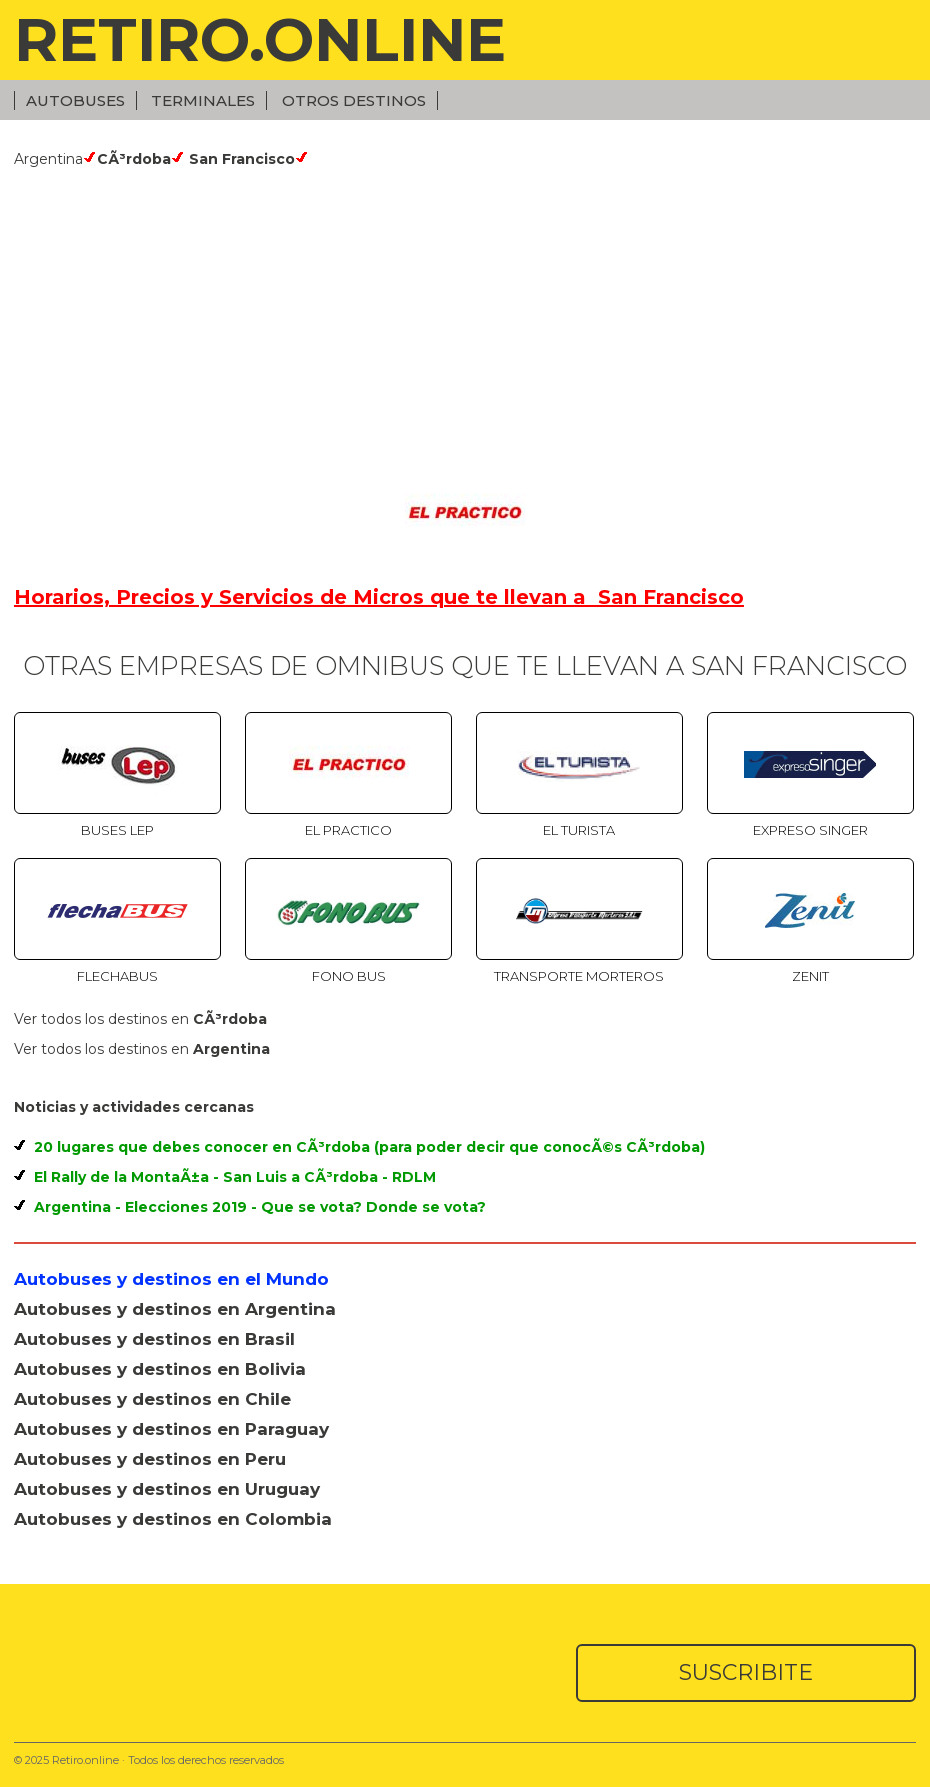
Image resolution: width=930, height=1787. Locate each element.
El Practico (348, 830)
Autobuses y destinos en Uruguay (167, 1489)
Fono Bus (349, 976)
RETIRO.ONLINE (260, 39)
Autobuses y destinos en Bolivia (160, 1369)
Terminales (203, 100)
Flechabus (117, 976)
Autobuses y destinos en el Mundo (171, 1279)
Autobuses (75, 100)
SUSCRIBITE (746, 1672)
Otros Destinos (354, 100)
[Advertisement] (465, 318)
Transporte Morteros (579, 976)
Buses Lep (117, 830)
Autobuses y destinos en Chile (152, 1399)
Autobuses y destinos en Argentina (175, 1309)
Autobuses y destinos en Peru (150, 1459)
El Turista (579, 830)
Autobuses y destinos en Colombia (173, 1519)
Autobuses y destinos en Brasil (154, 1339)
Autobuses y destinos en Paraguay (171, 1429)
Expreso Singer (810, 830)
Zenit (810, 976)
